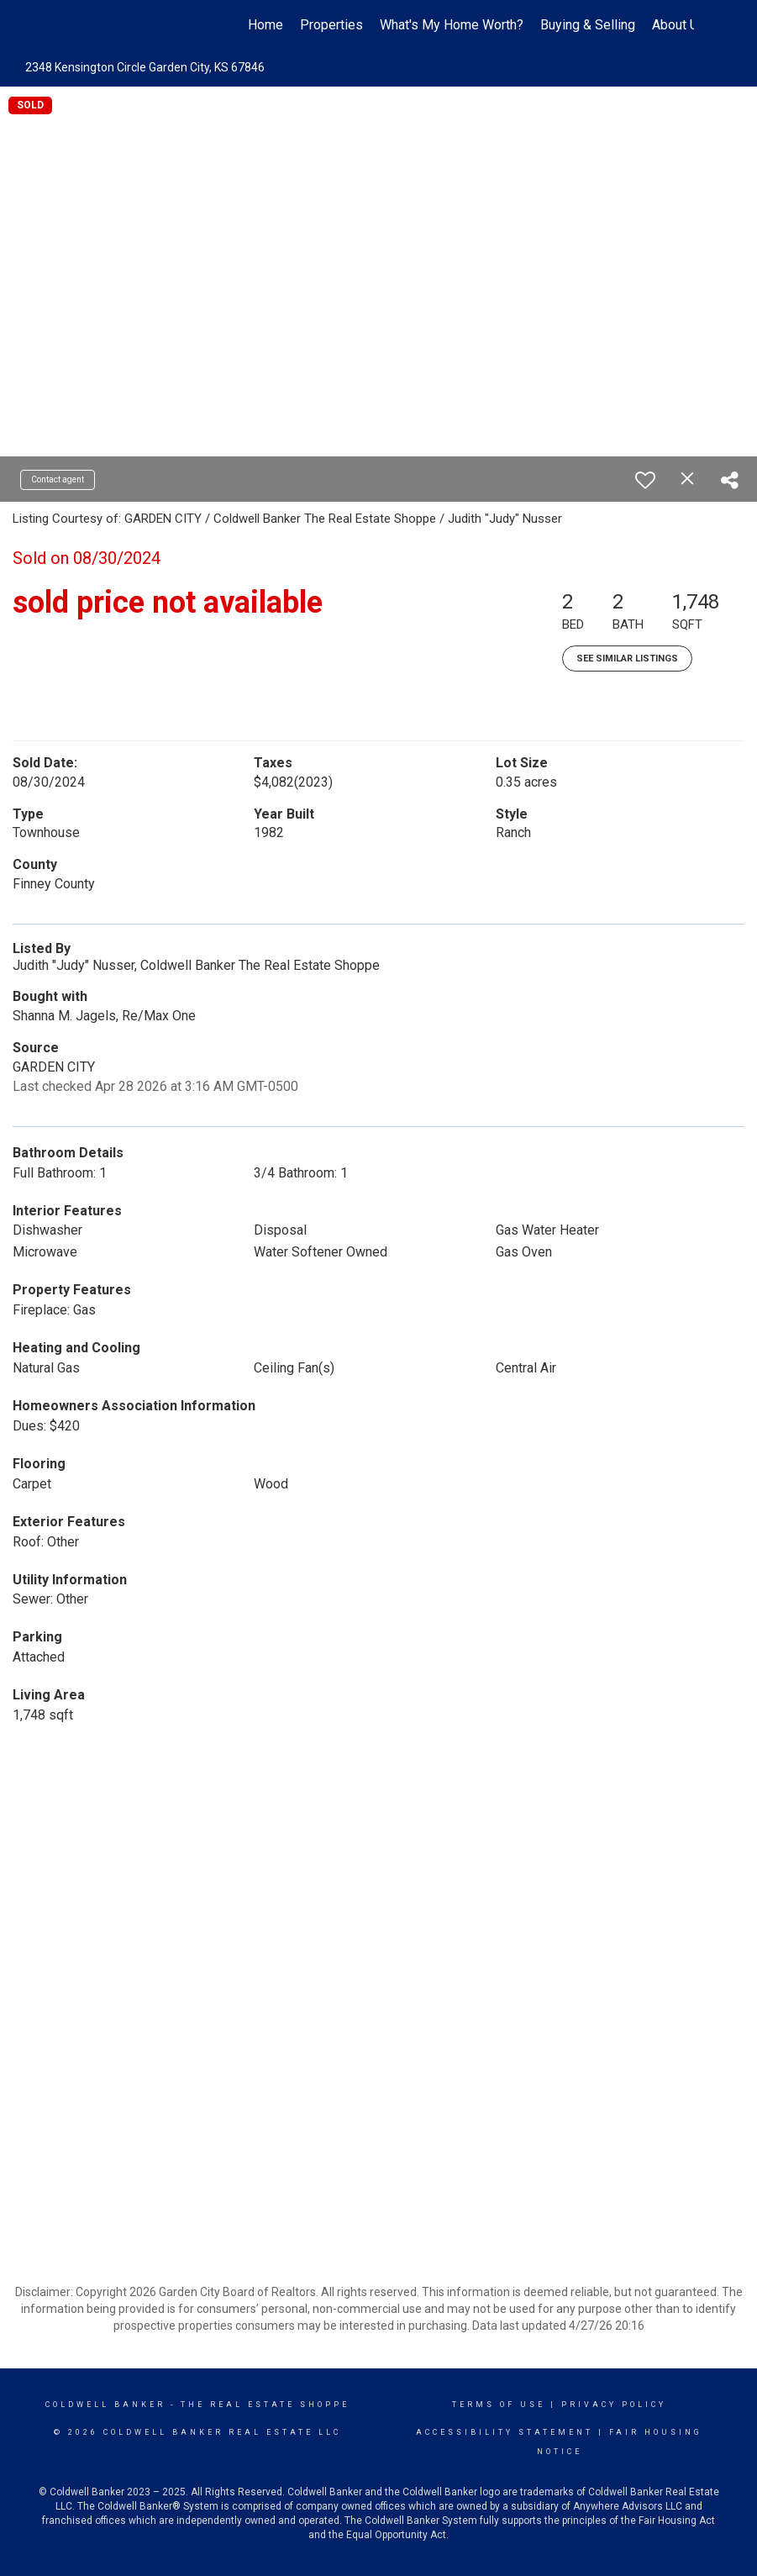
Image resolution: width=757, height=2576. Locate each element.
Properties (331, 25)
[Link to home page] (72, 25)
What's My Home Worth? (451, 25)
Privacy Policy (613, 2404)
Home (265, 25)
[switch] (645, 480)
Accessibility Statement (504, 2432)
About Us (679, 25)
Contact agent (57, 479)
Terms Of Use (498, 2404)
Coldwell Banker (105, 2404)
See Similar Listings (627, 658)
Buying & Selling (587, 25)
